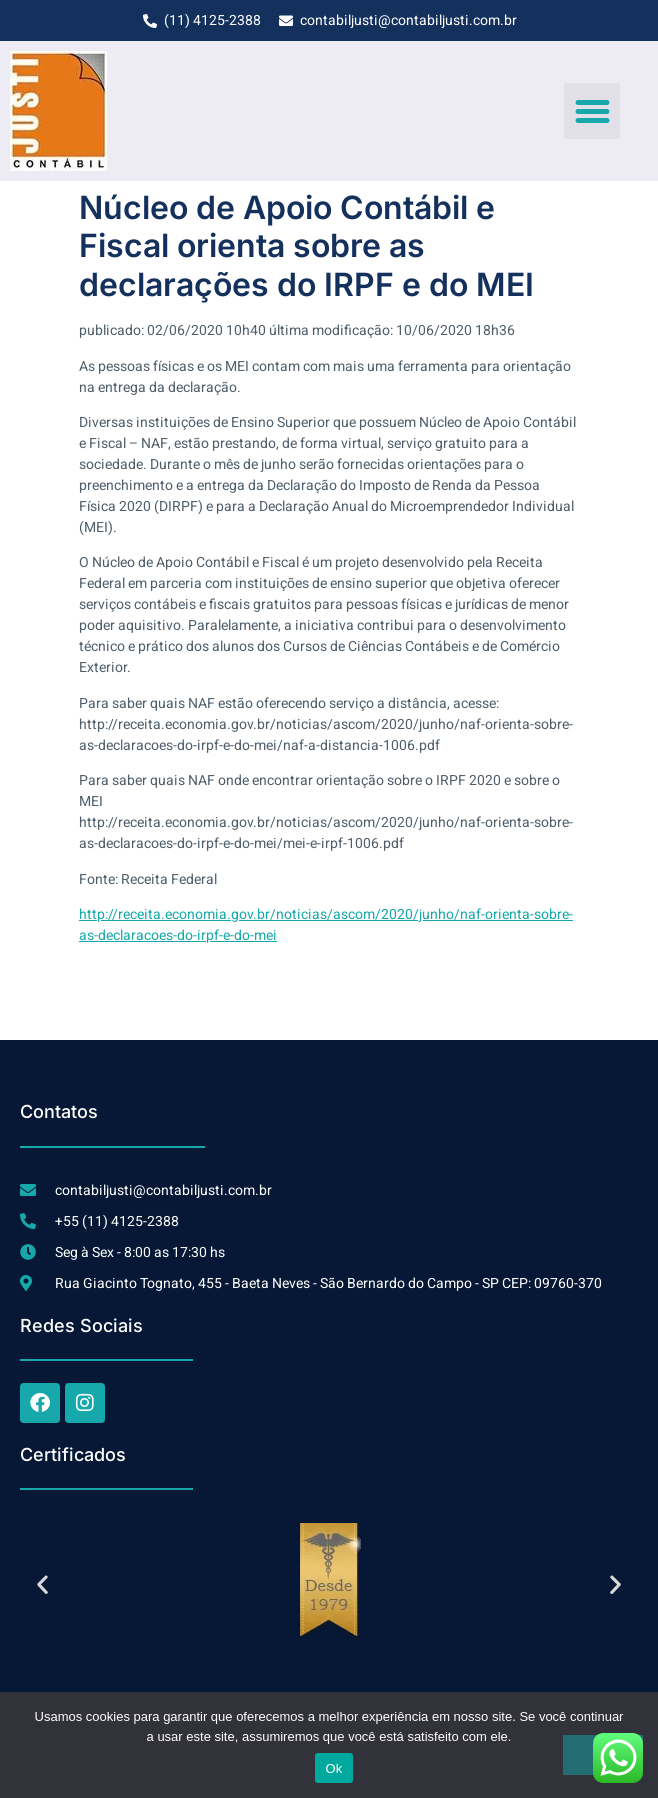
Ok (333, 1768)
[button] (592, 111)
